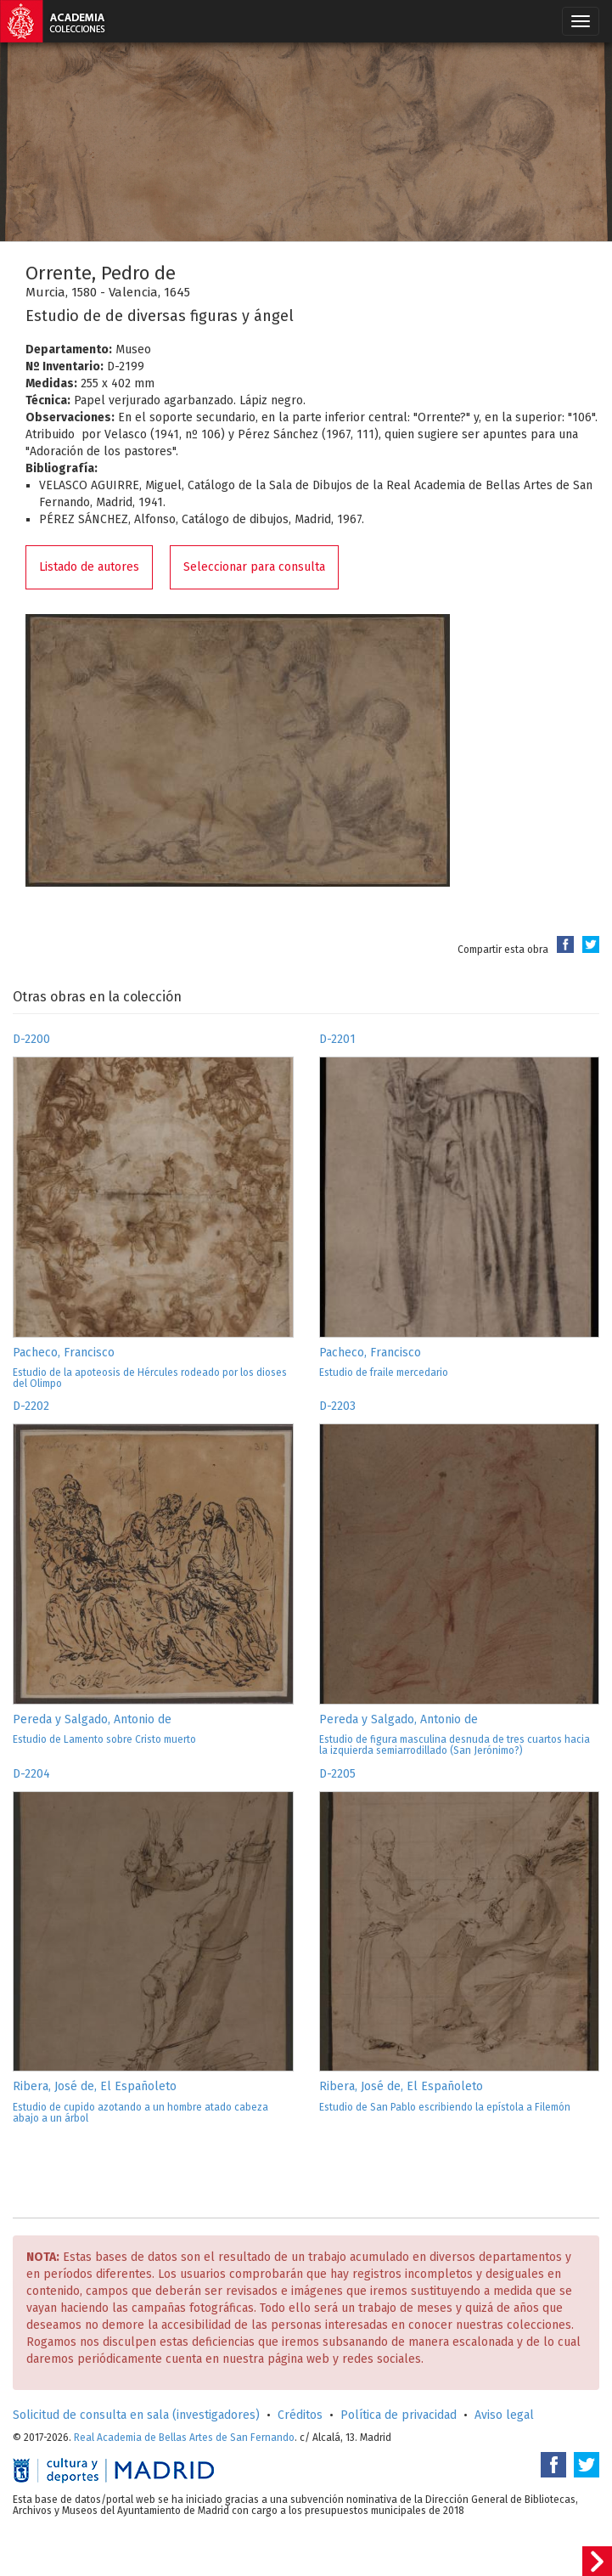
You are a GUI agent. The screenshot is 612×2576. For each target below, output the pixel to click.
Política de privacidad (398, 2415)
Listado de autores (89, 567)
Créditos (300, 2415)
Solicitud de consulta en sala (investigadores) (136, 2415)
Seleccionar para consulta (254, 567)
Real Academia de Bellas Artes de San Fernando (184, 2438)
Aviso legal (504, 2415)
